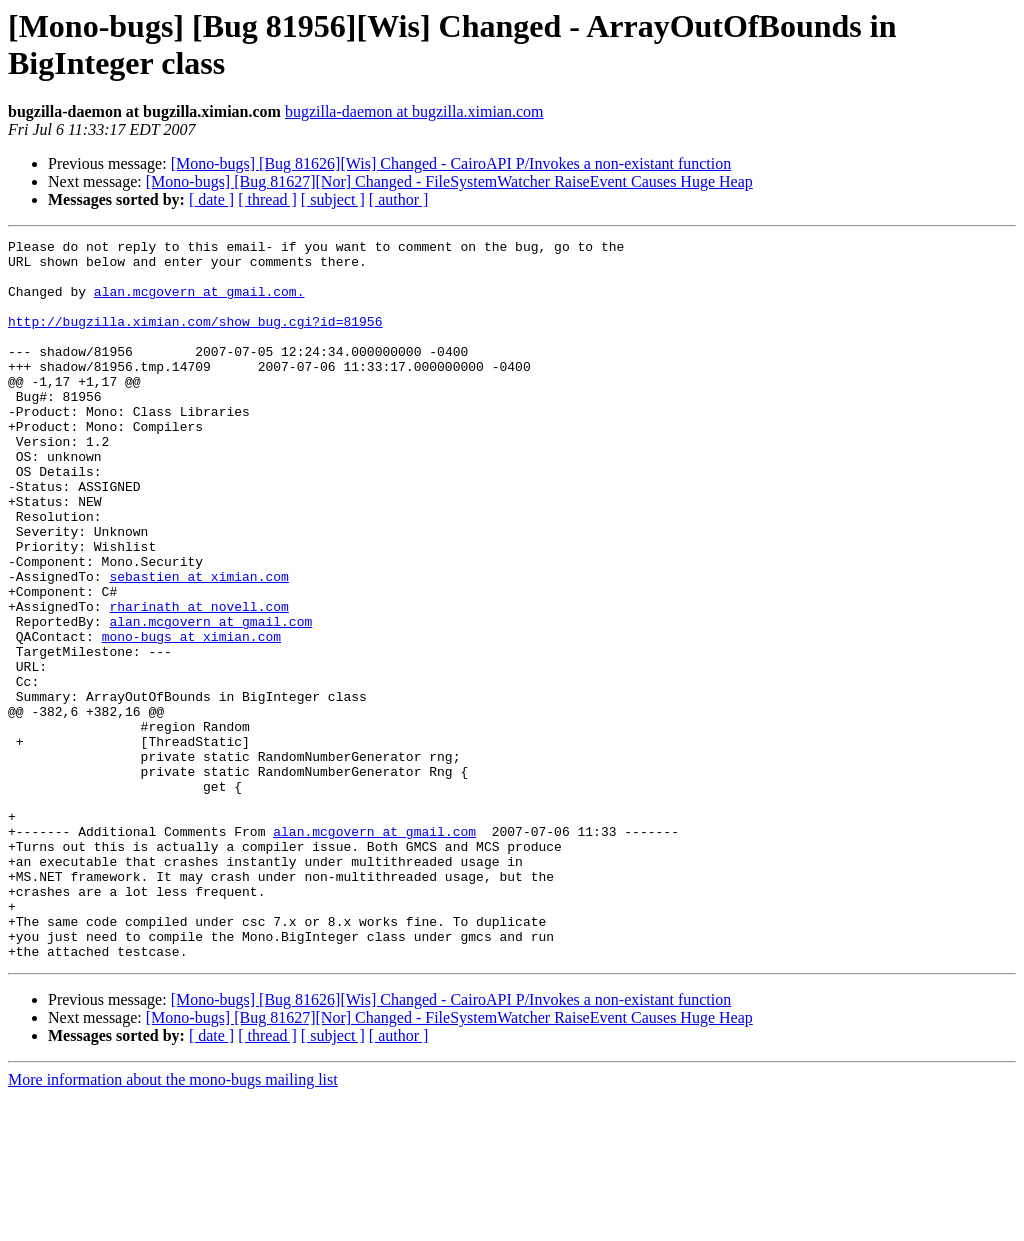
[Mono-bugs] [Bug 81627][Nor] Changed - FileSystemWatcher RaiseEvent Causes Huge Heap (449, 181)
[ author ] (399, 199)
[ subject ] (333, 199)
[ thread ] (267, 199)
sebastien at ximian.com (198, 645)
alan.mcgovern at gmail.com (210, 699)
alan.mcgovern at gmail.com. (199, 303)
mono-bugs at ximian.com (191, 717)
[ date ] (211, 199)
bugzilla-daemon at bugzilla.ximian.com (414, 111)
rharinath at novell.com (198, 681)
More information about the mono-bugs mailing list (173, 1223)
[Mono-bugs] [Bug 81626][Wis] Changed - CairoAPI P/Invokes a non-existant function (451, 163)
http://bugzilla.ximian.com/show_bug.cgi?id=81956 (195, 339)
